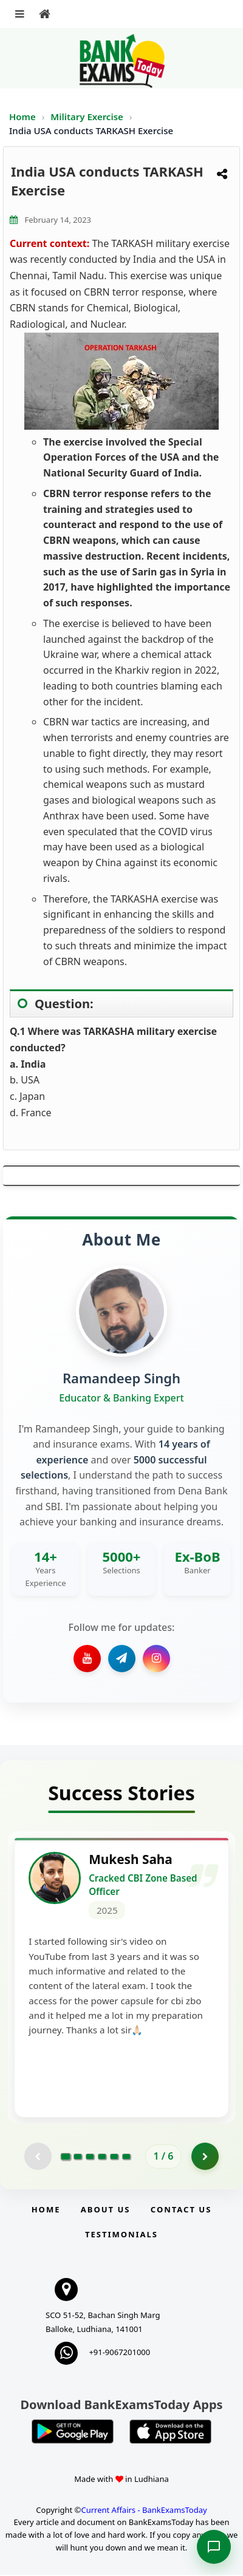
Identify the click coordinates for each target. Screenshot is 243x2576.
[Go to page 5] (114, 2157)
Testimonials (121, 2235)
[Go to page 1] (65, 2157)
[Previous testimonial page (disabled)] (38, 2157)
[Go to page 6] (126, 2157)
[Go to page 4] (102, 2157)
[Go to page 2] (78, 2157)
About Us (106, 2210)
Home (22, 116)
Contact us (181, 2210)
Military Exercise (87, 116)
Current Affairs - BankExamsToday (144, 2510)
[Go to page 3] (90, 2157)
